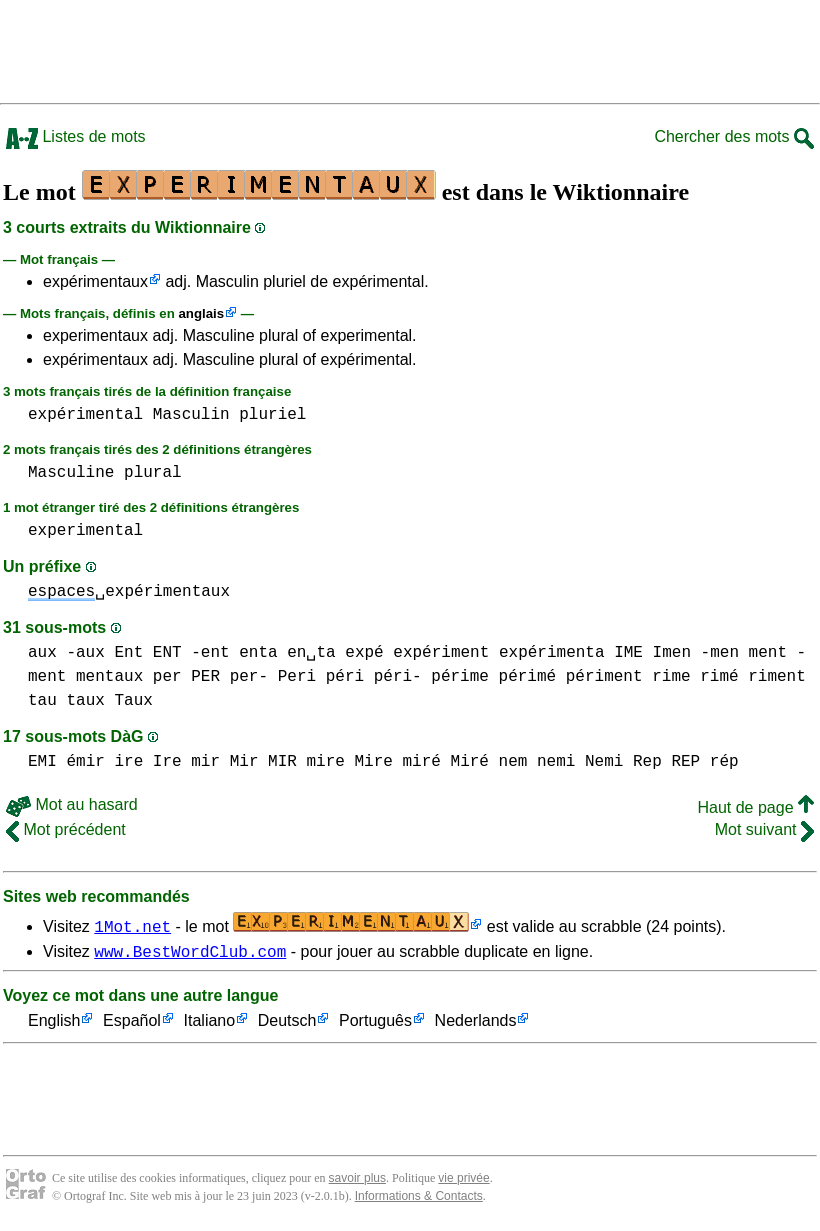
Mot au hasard (72, 804)
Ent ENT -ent (171, 653)
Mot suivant (764, 829)
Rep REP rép (686, 762)
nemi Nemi (580, 762)
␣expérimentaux (129, 592)
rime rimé (695, 677)
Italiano (210, 1024)
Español (132, 1024)
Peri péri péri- (350, 677)
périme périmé (493, 677)
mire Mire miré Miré (397, 762)
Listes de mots (76, 136)
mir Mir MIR (244, 762)
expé (364, 653)
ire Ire (147, 762)
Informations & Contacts (419, 1199)
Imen (672, 653)
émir (85, 762)
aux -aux (66, 653)
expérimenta (552, 653)
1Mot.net (132, 926)
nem (512, 762)
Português (375, 1024)
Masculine (71, 473)
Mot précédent (66, 829)
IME (628, 653)
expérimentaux (95, 281)
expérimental (85, 415)
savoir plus (357, 1181)
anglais (201, 313)
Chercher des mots (734, 136)
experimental (85, 531)
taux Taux (109, 701)
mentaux (109, 677)
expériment (441, 653)
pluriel (272, 415)
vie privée (463, 1181)
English (54, 1024)
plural (153, 473)
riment (777, 677)
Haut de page (755, 807)
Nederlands (476, 1024)
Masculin (191, 415)
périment (604, 677)
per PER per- (210, 677)
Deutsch (287, 1024)
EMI (42, 762)
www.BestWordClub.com (190, 954)
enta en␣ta (287, 653)
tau (42, 701)
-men (720, 653)
